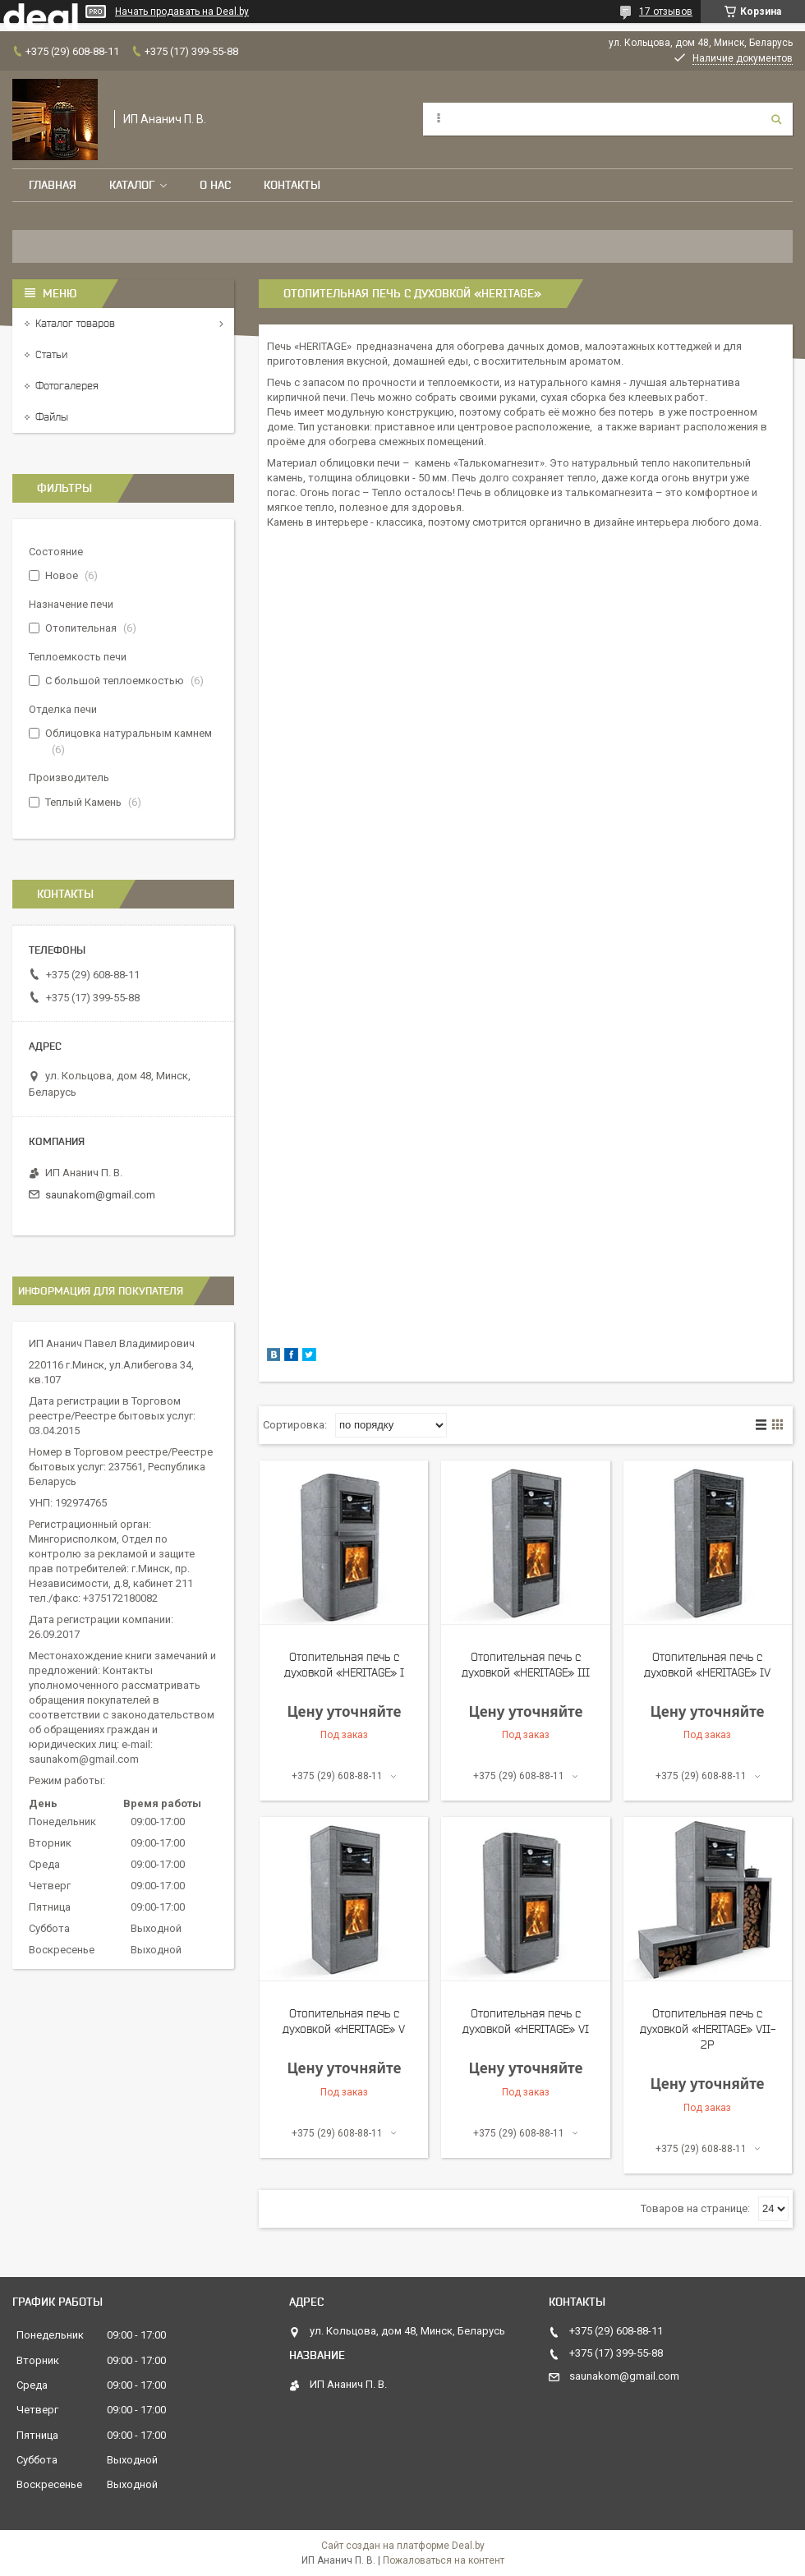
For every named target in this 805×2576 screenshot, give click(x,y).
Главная (52, 184)
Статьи (51, 354)
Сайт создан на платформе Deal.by (403, 2545)
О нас (215, 184)
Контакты (292, 184)
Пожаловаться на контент (443, 2560)
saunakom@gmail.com (100, 1195)
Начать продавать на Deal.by (182, 11)
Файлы (51, 417)
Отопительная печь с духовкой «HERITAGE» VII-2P (707, 2029)
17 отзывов (665, 11)
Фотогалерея (67, 386)
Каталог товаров (75, 323)
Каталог (131, 184)
